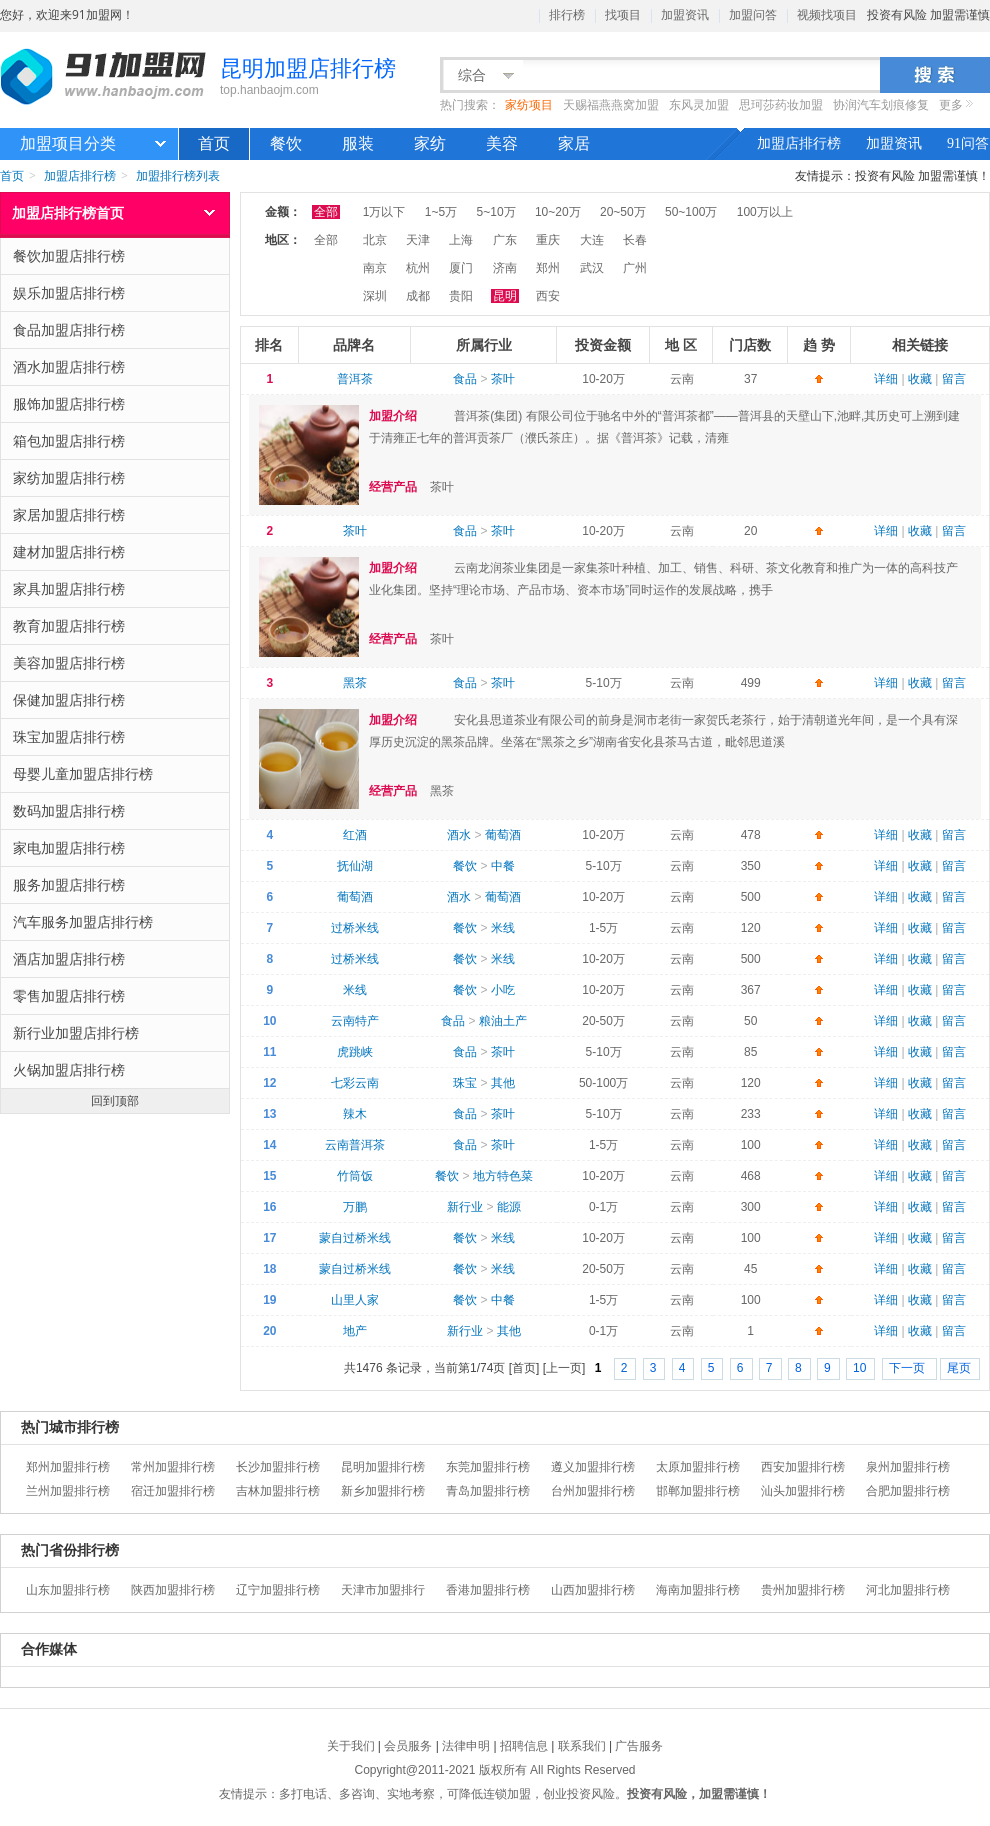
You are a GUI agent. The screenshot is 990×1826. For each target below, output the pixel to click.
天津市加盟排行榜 (383, 1591)
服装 (358, 143)
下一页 (908, 1368)
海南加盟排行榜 (698, 1589)
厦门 (461, 268)
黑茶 (355, 683)
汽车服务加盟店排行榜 (116, 921)
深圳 (375, 296)
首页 (214, 143)
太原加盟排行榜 (698, 1466)
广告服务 (639, 1746)
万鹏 (355, 1207)
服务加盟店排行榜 (116, 884)
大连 (592, 240)
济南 (505, 268)
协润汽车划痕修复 (881, 105)
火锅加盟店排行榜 (116, 1069)
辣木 (355, 1114)
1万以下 (384, 212)
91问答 (968, 143)
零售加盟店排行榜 (116, 995)
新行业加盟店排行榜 (116, 1032)
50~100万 (691, 212)
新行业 (465, 1207)
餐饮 (286, 143)
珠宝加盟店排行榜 (116, 736)
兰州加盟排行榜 (68, 1490)
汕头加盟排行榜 (803, 1490)
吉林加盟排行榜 (278, 1490)
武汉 (592, 268)
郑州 (548, 268)
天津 (418, 240)
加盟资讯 (685, 15)
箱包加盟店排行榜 (116, 440)
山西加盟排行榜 (593, 1589)
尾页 (959, 1368)
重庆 (548, 240)
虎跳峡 (355, 1052)
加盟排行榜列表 (178, 175)
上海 (461, 240)
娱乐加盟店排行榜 (116, 292)
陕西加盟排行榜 (173, 1589)
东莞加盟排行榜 (488, 1466)
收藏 (920, 379)
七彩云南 (355, 1083)
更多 (951, 105)
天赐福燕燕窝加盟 (611, 105)
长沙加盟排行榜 (278, 1466)
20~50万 (623, 212)
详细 (886, 379)
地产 (355, 1331)
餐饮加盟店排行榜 (116, 255)
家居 (574, 143)
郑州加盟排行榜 (68, 1466)
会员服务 (408, 1746)
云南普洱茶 (355, 1145)
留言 (954, 379)
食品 (465, 379)
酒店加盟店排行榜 (116, 958)
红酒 (355, 835)
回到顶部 (115, 1100)
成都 (418, 296)
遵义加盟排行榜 (593, 1466)
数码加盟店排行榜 (116, 810)
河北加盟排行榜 (908, 1589)
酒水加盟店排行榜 (116, 366)
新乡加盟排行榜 (383, 1490)
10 (859, 1368)
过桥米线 (355, 928)
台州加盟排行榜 (593, 1490)
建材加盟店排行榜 (116, 551)
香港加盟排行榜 (488, 1589)
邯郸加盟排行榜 (698, 1490)
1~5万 (441, 212)
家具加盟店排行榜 (116, 588)
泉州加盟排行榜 (908, 1466)
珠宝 (465, 1083)
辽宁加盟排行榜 (278, 1589)
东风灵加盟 (699, 105)
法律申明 (466, 1746)
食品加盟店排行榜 (116, 329)
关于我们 (351, 1746)
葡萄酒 (503, 835)
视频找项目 (827, 15)
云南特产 (355, 1021)
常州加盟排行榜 (173, 1466)
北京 (375, 240)
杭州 (418, 268)
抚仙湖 (355, 866)
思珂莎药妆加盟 (781, 105)
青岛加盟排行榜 (488, 1490)
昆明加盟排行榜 (383, 1466)
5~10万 (496, 212)
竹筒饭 (355, 1176)
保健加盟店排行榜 (116, 699)
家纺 (430, 143)
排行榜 (567, 15)
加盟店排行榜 (799, 143)
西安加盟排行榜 (803, 1466)
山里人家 (355, 1300)
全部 (326, 212)
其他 (503, 1083)
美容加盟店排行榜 (116, 662)
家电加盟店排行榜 (116, 847)
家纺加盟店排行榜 (116, 477)
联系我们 (582, 1746)
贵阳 (461, 296)
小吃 (503, 990)
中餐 (503, 866)
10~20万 (558, 212)
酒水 (459, 835)
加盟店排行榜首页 (68, 212)
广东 (505, 240)
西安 (548, 296)
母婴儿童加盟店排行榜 (116, 773)
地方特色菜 (503, 1176)
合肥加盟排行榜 (908, 1490)
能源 (509, 1207)
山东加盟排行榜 (68, 1589)
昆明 (505, 296)
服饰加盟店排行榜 (116, 403)
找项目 (623, 15)
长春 (635, 240)
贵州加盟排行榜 (803, 1589)
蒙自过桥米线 (355, 1238)
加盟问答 (753, 15)
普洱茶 (355, 379)
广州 (635, 268)
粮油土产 (503, 1021)
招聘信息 (524, 1746)
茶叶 (503, 379)
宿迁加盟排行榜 (173, 1490)
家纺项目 (529, 105)
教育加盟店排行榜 (116, 625)
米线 (503, 928)
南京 (375, 268)
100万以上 (765, 212)
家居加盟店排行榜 (116, 514)
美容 (502, 143)
